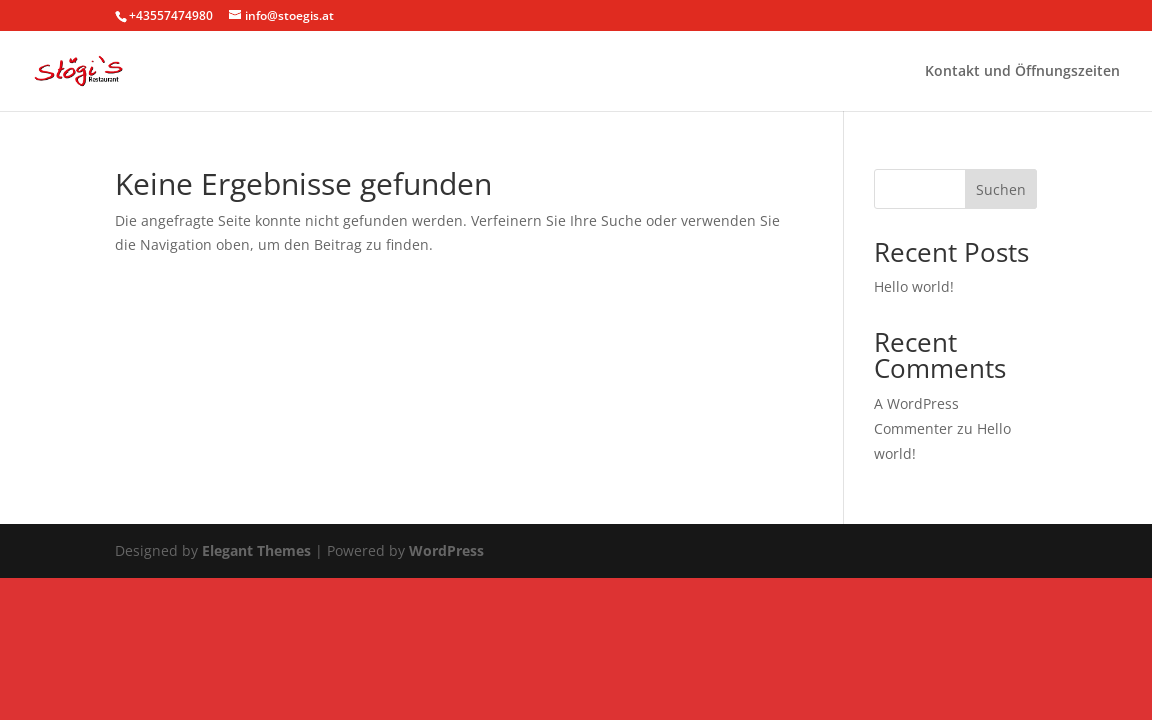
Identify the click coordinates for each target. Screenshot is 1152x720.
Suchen (1001, 189)
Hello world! (914, 286)
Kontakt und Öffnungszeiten (1022, 72)
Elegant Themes (256, 550)
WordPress (446, 550)
